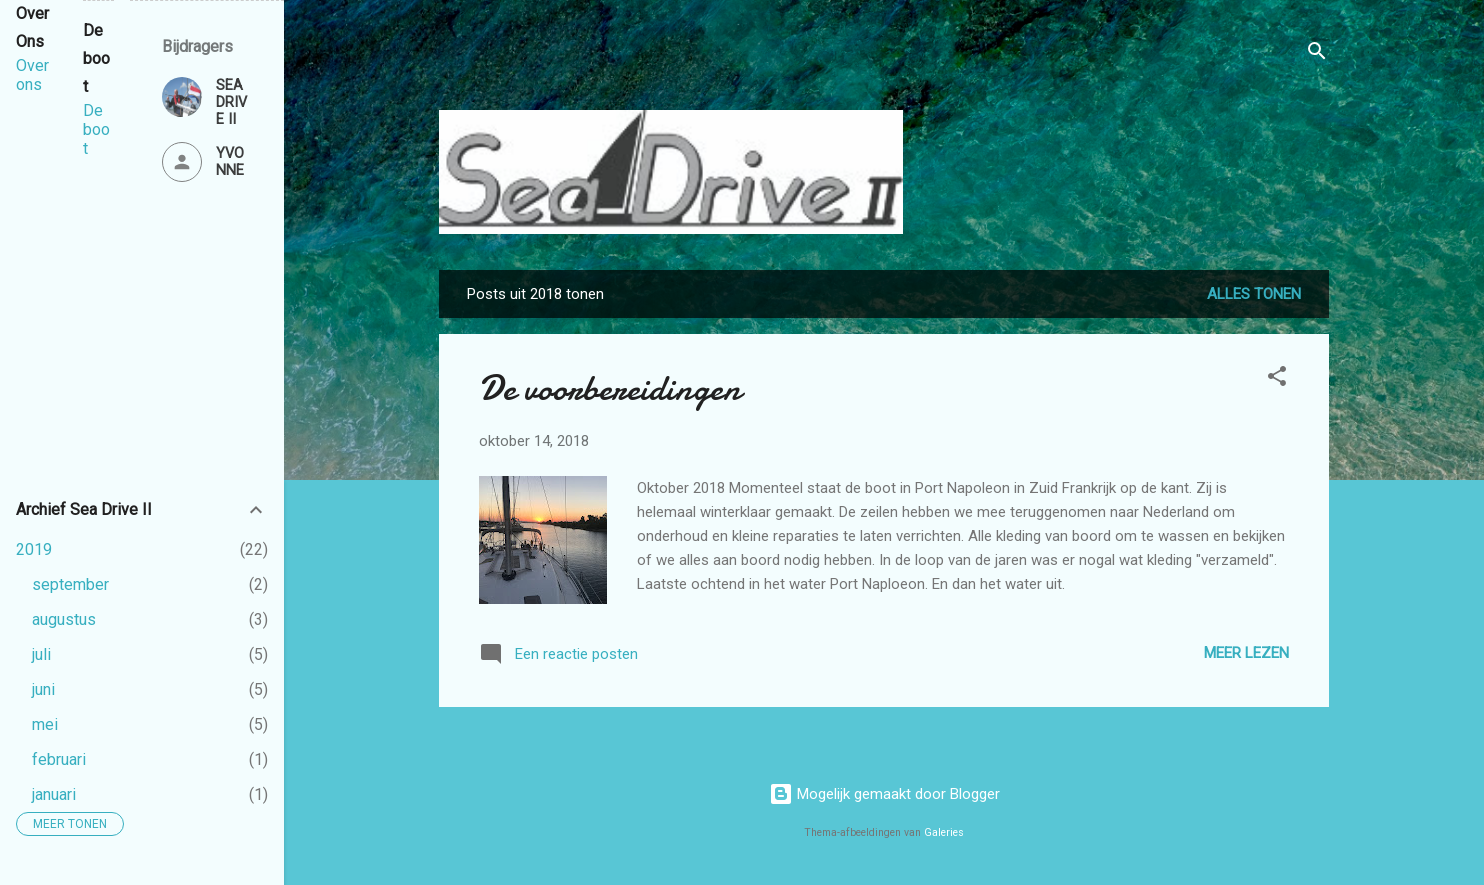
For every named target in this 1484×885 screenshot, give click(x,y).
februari (59, 759)
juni (43, 689)
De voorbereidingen (610, 388)
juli (41, 654)
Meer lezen (1246, 653)
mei (45, 724)
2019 (34, 549)
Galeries (944, 832)
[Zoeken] (1317, 54)
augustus (64, 619)
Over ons (32, 75)
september (70, 584)
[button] (1277, 379)
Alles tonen (1254, 294)
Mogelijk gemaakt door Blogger (884, 794)
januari (54, 794)
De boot (96, 129)
